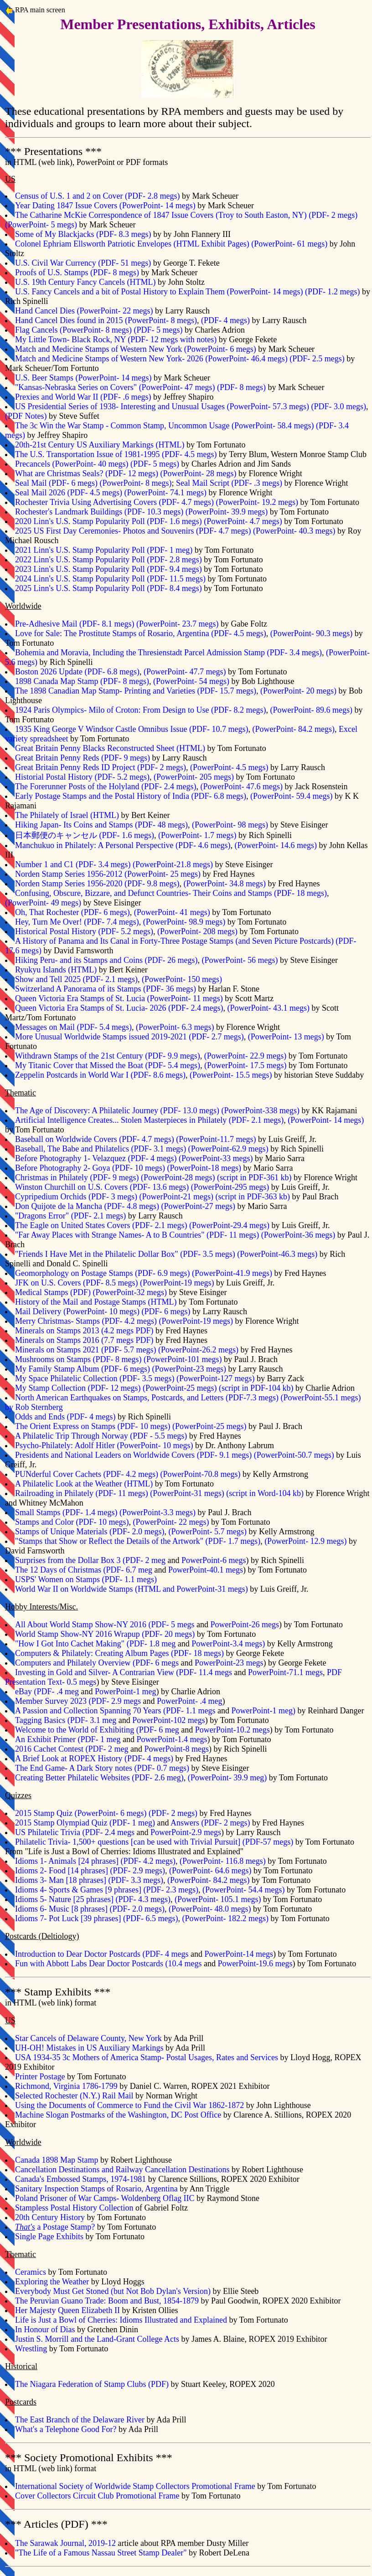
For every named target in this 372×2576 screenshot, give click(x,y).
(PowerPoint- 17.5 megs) (245, 1065)
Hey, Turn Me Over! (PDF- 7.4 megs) (77, 921)
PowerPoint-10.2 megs (232, 1729)
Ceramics (30, 2272)
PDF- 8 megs (117, 1359)
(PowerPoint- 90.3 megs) (311, 633)
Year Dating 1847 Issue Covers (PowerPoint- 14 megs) (105, 205)
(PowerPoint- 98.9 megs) (184, 921)
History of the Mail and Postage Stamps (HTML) (95, 1301)
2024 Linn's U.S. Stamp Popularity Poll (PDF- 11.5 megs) (110, 578)
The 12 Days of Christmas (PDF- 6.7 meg (83, 1569)
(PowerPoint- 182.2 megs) (225, 1918)
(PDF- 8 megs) (241, 387)
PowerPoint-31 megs (187, 1493)
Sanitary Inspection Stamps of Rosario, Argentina (96, 2188)
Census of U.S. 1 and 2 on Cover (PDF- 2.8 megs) (97, 196)
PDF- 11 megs (232, 1234)
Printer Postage (40, 2076)
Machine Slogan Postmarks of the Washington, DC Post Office (118, 2114)
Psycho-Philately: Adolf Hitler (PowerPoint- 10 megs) (104, 1445)
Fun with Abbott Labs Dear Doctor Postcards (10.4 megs (108, 1963)
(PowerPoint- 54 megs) (191, 681)
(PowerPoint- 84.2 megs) (293, 729)
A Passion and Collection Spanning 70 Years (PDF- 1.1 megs (115, 1710)
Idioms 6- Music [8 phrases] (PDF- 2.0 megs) (90, 1908)
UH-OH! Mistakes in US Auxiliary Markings (89, 2047)
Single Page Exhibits (49, 2236)
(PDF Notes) (26, 416)
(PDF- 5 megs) (158, 329)
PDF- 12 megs (114, 1388)
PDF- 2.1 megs (99, 1215)
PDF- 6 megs (125, 1368)
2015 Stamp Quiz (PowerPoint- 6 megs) (80, 1813)
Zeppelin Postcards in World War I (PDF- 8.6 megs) (100, 1075)
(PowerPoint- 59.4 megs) (291, 796)
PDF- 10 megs (138, 1167)
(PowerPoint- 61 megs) (289, 243)
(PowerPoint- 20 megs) (298, 690)
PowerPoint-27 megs (198, 1206)
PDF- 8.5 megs (110, 1282)
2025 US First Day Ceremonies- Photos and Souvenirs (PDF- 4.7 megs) (133, 530)
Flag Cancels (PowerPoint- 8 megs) (73, 329)
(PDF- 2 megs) (173, 1813)
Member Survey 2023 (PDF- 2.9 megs (78, 1701)
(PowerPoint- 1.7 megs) (197, 835)
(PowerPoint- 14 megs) (326, 1120)
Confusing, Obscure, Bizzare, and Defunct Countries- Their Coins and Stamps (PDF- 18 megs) (171, 893)
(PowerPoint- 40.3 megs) (294, 530)
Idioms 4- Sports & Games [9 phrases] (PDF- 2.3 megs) (106, 1889)
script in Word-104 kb (265, 1493)
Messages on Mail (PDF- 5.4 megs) (73, 1027)
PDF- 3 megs (112, 1196)
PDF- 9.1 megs (224, 1455)
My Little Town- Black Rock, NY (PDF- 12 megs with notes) (116, 339)
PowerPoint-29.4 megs (229, 1225)
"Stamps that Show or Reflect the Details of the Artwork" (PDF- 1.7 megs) (137, 1541)
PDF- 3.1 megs (159, 1148)
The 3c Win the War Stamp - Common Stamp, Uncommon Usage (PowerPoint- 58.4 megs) (164, 425)
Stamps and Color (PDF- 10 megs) (72, 1522)
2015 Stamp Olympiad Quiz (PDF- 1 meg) (85, 1822)
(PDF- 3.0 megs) (338, 406)
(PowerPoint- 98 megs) (230, 824)
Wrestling (31, 2348)
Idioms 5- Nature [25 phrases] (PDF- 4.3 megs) (92, 1899)
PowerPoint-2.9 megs (185, 1832)
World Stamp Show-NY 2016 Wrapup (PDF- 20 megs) (105, 1634)
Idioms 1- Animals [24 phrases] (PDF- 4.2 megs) (95, 1861)
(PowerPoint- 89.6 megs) (311, 710)
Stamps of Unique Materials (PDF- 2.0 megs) (89, 1531)
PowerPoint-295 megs (230, 1187)
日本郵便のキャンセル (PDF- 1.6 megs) (84, 835)
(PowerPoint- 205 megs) (194, 777)
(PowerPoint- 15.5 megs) (231, 1075)
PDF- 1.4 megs (90, 1512)
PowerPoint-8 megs (176, 1748)
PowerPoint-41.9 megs (232, 1273)
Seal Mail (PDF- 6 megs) (56, 483)
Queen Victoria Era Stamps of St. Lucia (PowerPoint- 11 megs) (119, 998)
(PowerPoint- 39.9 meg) (227, 1777)
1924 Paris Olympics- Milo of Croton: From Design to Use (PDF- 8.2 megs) (140, 710)
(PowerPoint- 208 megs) (197, 931)
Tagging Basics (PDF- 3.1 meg (65, 1720)
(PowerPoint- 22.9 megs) (245, 1055)
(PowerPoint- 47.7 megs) (185, 671)
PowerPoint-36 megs (298, 1234)
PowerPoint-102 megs (168, 1720)
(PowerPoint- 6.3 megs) (175, 1027)
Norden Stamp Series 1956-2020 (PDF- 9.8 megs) (97, 883)
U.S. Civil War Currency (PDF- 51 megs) (83, 262)
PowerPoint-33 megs (215, 1158)
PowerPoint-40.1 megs (205, 1569)
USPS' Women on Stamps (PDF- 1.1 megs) (86, 1579)
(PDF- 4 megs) (225, 320)
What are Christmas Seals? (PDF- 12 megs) (86, 473)
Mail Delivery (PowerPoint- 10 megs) (77, 1311)
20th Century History (50, 2217)
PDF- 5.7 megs (129, 1349)
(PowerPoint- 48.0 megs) (210, 1908)
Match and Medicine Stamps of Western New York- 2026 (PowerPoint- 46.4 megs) (151, 358)
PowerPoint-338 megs (260, 1110)
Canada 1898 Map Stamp (56, 2160)
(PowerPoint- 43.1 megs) (268, 1008)
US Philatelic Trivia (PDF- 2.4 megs (74, 1832)
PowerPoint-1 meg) (263, 1710)
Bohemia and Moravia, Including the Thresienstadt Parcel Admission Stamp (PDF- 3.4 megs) (168, 652)
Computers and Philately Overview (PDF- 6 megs (97, 1662)
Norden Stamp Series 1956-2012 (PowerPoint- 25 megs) (108, 874)
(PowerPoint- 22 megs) (171, 1522)
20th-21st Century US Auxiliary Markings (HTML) (99, 444)
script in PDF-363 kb (253, 1196)
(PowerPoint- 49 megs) (43, 902)
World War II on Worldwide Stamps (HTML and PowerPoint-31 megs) (131, 1589)
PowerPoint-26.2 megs (198, 1349)
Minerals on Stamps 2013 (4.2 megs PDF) (84, 1330)
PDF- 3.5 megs (207, 1254)
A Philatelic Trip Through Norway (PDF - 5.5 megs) (101, 1435)
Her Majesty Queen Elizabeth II (67, 2310)
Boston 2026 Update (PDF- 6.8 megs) (77, 671)
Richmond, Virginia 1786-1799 (66, 2086)
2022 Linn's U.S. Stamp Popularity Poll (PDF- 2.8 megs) (108, 559)
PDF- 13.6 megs (159, 1187)
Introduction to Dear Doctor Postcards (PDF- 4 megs (101, 1954)
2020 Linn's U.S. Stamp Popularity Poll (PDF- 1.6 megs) (108, 521)
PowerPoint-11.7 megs (216, 1139)
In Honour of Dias (45, 2329)
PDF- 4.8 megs (131, 1206)
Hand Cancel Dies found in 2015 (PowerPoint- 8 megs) (106, 320)
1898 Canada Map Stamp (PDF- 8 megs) (82, 681)
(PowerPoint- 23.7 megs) (177, 623)
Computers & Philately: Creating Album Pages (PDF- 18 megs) (119, 1653)
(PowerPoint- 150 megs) (182, 979)
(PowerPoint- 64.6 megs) (210, 1870)
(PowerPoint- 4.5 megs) (229, 767)
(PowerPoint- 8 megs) (135, 483)
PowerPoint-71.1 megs (285, 1672)
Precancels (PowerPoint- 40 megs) (71, 463)
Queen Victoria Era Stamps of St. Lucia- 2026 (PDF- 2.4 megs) (119, 1008)
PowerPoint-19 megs (177, 1282)
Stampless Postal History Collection (74, 2207)
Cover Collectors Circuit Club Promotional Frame (97, 2495)
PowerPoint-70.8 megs (200, 1474)
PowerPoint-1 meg (125, 1691)
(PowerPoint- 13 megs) (286, 1036)
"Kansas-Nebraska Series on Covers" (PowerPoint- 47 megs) (115, 387)
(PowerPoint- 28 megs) (198, 473)
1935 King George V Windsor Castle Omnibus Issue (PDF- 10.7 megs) (131, 729)
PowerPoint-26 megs (245, 1624)
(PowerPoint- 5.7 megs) (207, 1531)
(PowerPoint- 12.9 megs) (305, 1541)
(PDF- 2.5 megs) (317, 358)
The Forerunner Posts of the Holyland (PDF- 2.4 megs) (105, 786)
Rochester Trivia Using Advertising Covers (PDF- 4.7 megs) (114, 502)
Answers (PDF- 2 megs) (210, 1822)
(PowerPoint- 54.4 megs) (243, 1889)
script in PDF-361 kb (254, 1177)
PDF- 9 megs (114, 1177)
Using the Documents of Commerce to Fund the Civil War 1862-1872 (129, 2105)
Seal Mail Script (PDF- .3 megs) (229, 483)
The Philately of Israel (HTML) (67, 815)
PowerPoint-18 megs (204, 1167)
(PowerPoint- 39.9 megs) (227, 511)
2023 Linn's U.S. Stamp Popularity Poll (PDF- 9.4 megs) (108, 569)
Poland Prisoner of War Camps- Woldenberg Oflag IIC (105, 2198)
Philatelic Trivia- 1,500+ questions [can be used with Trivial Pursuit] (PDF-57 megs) (154, 1841)
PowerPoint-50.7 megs (294, 1455)
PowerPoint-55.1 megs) (322, 1397)
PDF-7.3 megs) (253, 1397)
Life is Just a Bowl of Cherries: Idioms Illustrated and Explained (121, 2319)
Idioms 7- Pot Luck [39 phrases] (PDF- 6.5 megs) (96, 1918)
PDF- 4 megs (152, 1158)
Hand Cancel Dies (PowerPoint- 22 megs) (84, 310)
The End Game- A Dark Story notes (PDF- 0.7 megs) (102, 1768)
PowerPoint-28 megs (178, 1177)
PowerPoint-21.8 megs (172, 864)
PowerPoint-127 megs (215, 1378)
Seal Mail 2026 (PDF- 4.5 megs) (68, 492)
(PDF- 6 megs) (165, 1311)
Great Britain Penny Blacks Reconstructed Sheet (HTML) (110, 748)
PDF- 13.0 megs (190, 1110)
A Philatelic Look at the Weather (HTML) (84, 1483)
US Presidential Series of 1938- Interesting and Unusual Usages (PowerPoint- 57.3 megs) (162, 406)
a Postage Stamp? (55, 2227)
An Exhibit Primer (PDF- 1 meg (68, 1739)
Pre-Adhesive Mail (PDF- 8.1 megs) (74, 623)
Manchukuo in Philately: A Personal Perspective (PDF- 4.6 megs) (122, 845)
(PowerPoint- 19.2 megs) (257, 502)
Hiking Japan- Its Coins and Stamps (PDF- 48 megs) (101, 824)
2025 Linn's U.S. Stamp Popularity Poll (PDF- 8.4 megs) (108, 588)
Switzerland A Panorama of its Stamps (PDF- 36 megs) (105, 988)
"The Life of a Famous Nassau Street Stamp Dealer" (101, 2552)
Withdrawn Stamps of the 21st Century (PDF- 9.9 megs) (107, 1055)
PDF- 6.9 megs (162, 1273)
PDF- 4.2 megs (129, 1321)
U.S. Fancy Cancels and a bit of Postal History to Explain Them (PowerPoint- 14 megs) (159, 291)
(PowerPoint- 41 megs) (172, 912)
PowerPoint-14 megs (238, 1954)
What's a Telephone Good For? (66, 2429)
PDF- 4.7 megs (146, 1139)
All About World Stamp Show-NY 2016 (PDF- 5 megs (105, 1624)
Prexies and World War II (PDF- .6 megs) (83, 396)
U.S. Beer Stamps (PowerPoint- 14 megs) (83, 377)
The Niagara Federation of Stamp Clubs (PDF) (92, 2384)
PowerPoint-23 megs (189, 1368)
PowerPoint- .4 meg (189, 1701)
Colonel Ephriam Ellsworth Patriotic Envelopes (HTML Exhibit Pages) (132, 243)
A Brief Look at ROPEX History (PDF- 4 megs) (94, 1758)
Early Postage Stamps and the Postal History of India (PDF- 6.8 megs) (130, 796)
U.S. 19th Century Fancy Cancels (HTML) (85, 282)
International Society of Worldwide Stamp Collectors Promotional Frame (135, 2486)
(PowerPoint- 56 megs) (240, 960)
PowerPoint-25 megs (179, 1388)
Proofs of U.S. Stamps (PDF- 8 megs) (77, 272)
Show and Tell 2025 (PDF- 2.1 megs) (76, 979)
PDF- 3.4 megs (103, 864)
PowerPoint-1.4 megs (172, 1739)
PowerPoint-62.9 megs (228, 1148)
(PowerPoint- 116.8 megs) (223, 1861)
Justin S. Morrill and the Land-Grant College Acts (97, 2339)
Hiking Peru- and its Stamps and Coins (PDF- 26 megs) (106, 960)
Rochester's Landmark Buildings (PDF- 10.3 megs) (99, 511)
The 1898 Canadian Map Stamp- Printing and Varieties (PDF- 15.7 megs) (135, 690)
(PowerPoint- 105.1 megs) (218, 1899)
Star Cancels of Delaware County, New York (88, 2038)
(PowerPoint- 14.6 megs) (275, 845)
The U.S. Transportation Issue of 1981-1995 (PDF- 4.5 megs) (116, 454)
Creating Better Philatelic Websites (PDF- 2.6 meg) (99, 1777)
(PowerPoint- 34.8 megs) (224, 883)
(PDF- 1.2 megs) (332, 291)
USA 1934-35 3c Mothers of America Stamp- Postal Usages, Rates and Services (146, 2057)
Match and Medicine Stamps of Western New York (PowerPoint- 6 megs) (135, 349)
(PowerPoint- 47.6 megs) (241, 786)
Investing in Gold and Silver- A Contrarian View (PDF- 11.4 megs (123, 1672)
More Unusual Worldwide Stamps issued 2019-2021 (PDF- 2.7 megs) (129, 1036)
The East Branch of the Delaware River (80, 2419)
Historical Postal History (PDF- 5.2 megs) (84, 931)
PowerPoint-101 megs (182, 1359)
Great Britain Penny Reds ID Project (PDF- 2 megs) (100, 767)
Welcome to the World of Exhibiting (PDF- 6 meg (97, 1729)
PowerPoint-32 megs (130, 1292)
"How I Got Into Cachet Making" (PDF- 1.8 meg (95, 1643)
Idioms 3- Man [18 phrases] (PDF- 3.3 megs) (89, 1880)
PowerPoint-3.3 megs (157, 1512)
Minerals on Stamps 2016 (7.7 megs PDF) (84, 1340)
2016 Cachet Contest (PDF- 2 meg (71, 1748)
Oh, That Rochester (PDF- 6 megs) (72, 912)
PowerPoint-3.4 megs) (228, 1643)
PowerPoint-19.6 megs (254, 1963)
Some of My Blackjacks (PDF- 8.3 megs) (83, 234)
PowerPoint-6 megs (213, 1560)
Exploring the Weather (52, 2281)
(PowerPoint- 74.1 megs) (165, 492)
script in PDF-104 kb (256, 1388)
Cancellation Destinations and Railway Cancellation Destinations (122, 2169)
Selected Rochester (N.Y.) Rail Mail (74, 2095)
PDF (80, 1292)
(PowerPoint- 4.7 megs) (243, 521)
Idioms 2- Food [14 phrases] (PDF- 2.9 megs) (90, 1870)
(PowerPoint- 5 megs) (41, 224)
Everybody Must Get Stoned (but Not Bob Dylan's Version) (113, 2291)
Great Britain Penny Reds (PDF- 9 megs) (82, 757)
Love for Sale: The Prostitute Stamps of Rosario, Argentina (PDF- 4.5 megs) (140, 633)
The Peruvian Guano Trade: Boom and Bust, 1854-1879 (107, 2300)
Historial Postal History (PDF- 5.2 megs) (82, 777)
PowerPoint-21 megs (176, 1196)
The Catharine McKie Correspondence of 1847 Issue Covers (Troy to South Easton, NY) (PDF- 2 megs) (186, 215)
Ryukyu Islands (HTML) (56, 969)
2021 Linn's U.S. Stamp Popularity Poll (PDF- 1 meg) (103, 550)
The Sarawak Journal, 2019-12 (65, 2543)
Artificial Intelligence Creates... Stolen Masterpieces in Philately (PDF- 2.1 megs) (149, 1120)
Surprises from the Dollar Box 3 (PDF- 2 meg (90, 1560)
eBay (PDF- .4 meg (47, 1691)
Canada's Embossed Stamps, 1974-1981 (80, 2179)
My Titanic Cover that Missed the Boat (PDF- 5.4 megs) (107, 1065)
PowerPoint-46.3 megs (277, 1254)
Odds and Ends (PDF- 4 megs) (65, 1416)
